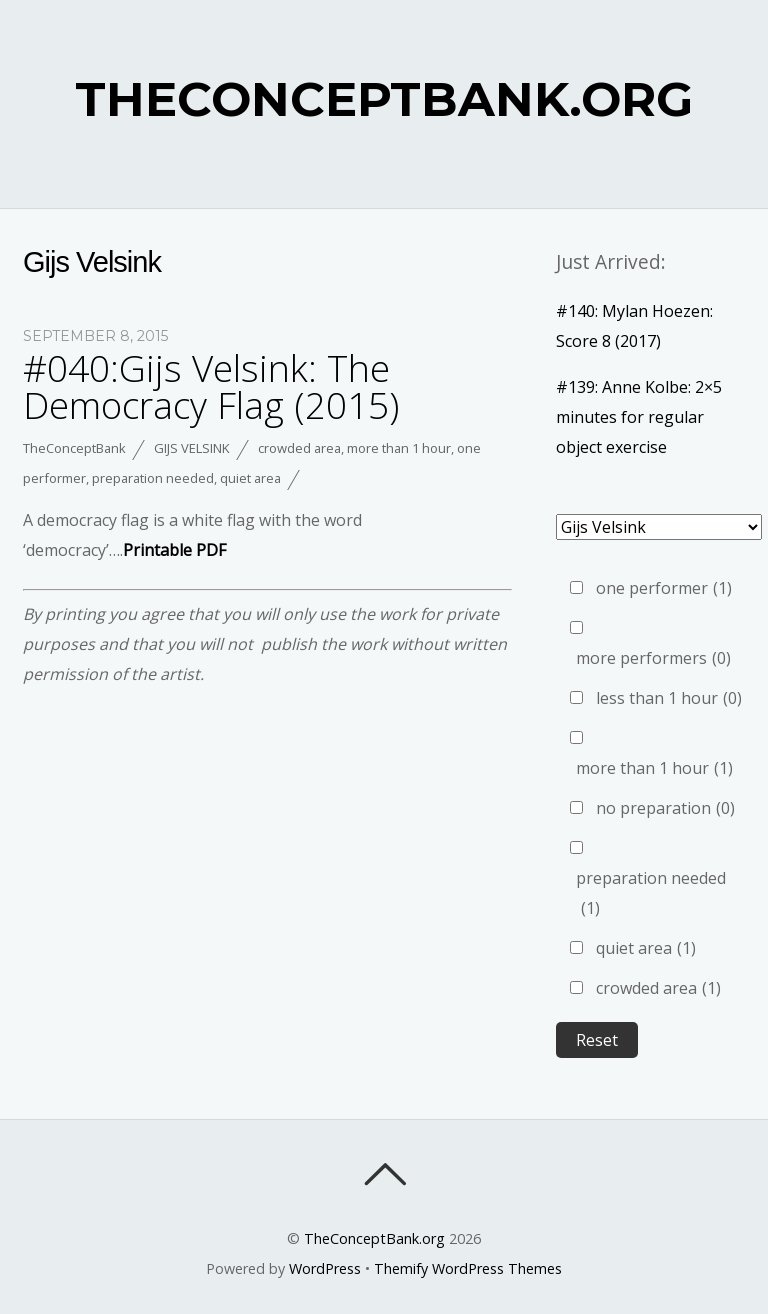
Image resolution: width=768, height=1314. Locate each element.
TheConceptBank (74, 448)
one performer (664, 588)
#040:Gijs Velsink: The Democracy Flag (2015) (211, 386)
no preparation (665, 808)
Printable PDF (174, 550)
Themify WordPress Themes (468, 1268)
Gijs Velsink (192, 448)
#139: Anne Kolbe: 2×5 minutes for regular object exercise (639, 417)
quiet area (250, 478)
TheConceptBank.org (374, 1238)
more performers (653, 658)
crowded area (299, 448)
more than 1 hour (399, 448)
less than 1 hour (669, 698)
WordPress (325, 1268)
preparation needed (153, 478)
